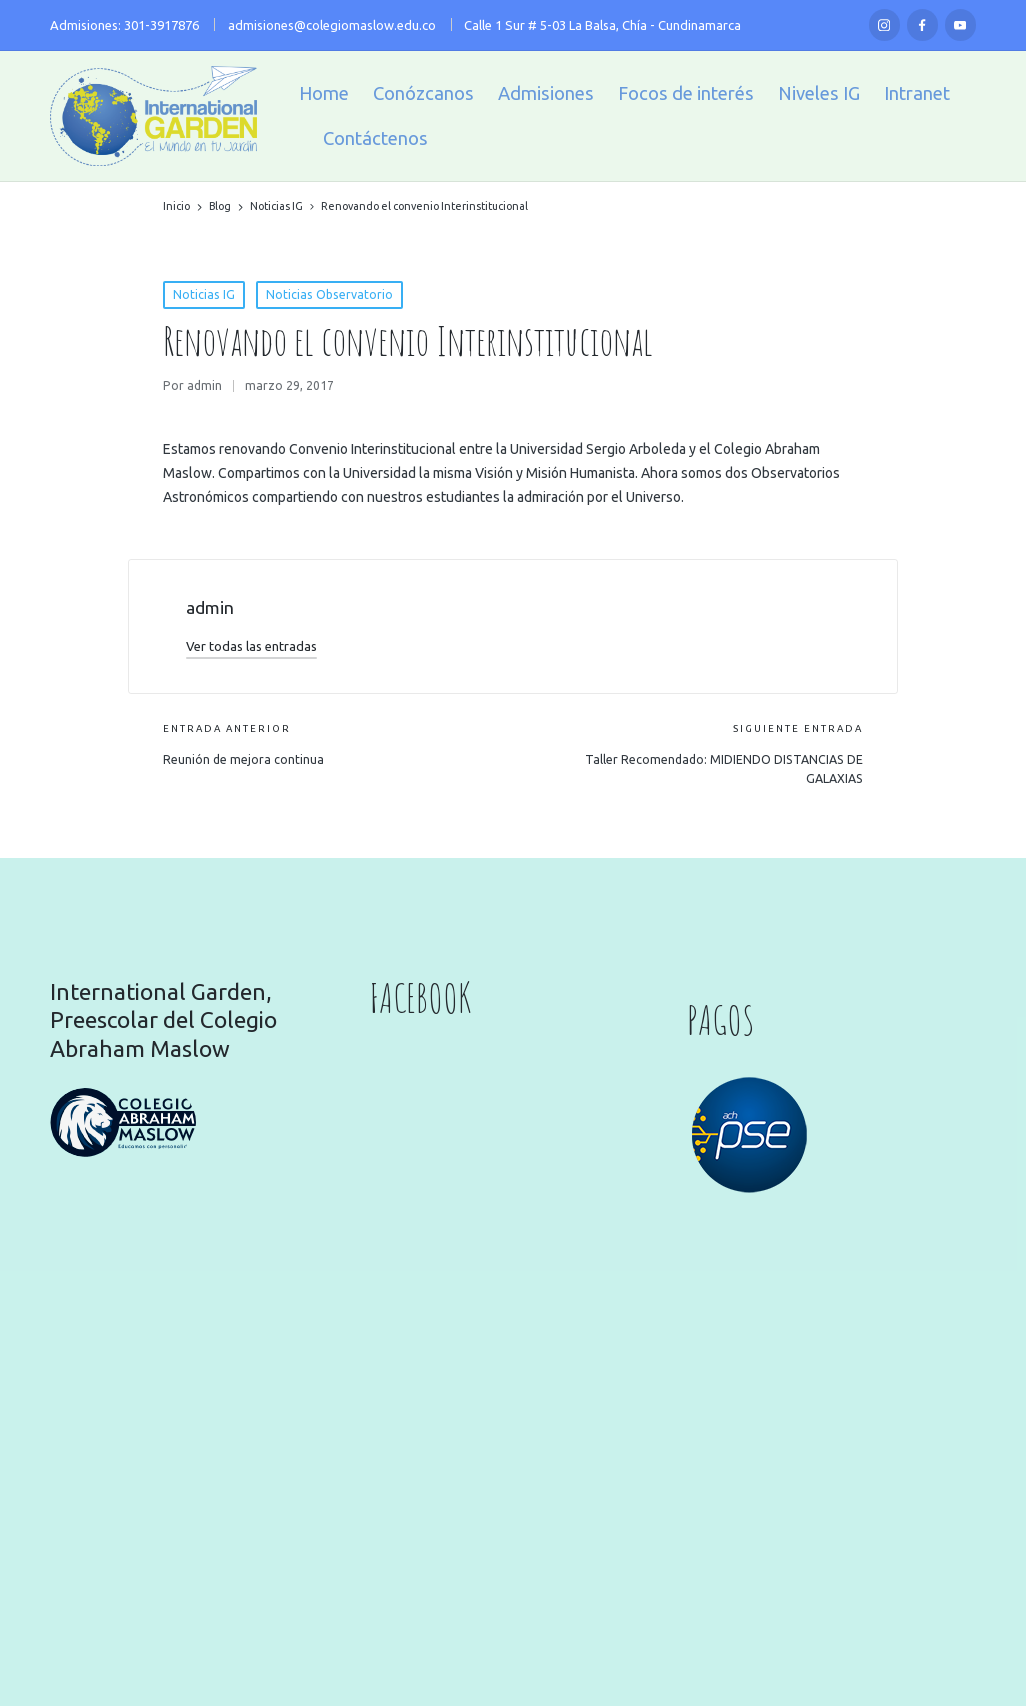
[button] (251, 646)
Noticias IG (204, 294)
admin (210, 607)
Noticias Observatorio (329, 294)
